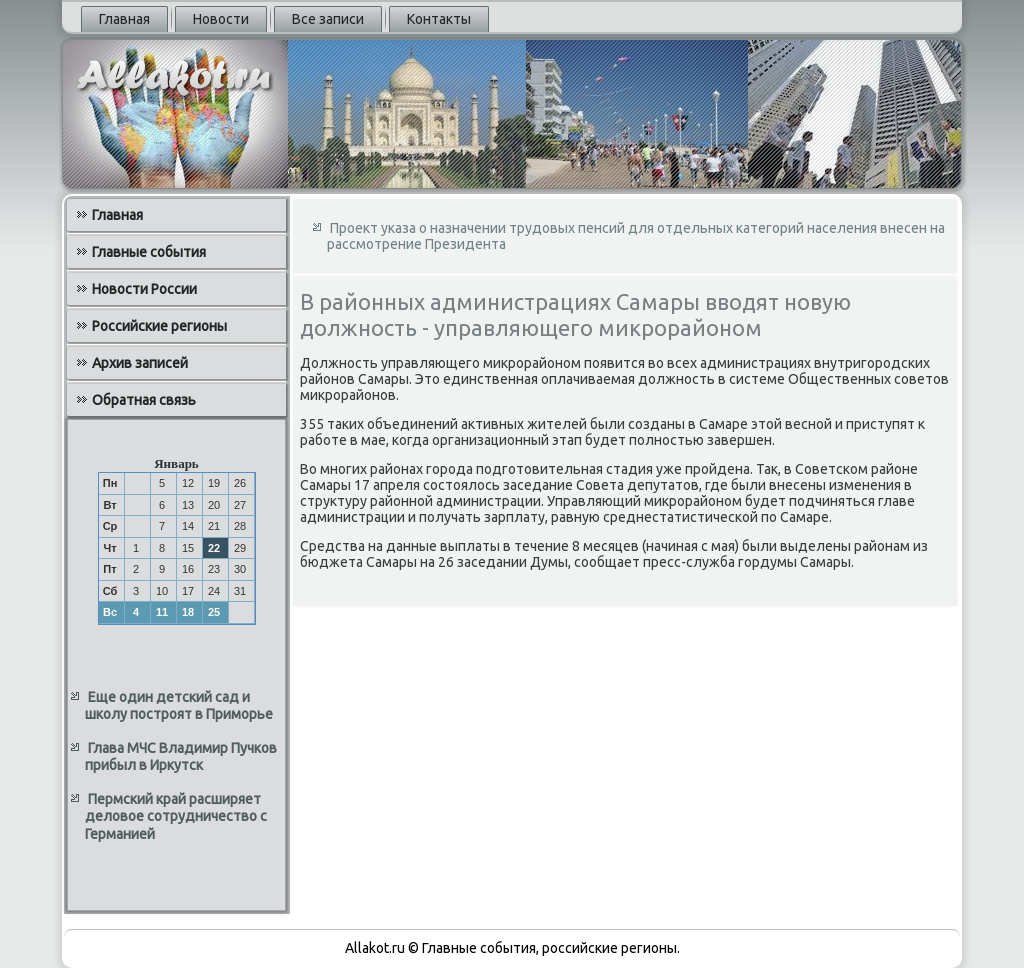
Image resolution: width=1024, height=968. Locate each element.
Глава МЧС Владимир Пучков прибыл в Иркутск (181, 757)
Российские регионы (159, 326)
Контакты (439, 19)
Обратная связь (144, 400)
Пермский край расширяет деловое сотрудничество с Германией (176, 816)
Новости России (144, 289)
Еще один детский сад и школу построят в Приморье (179, 706)
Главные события (149, 252)
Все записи (328, 19)
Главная (124, 19)
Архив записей (140, 363)
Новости (221, 19)
